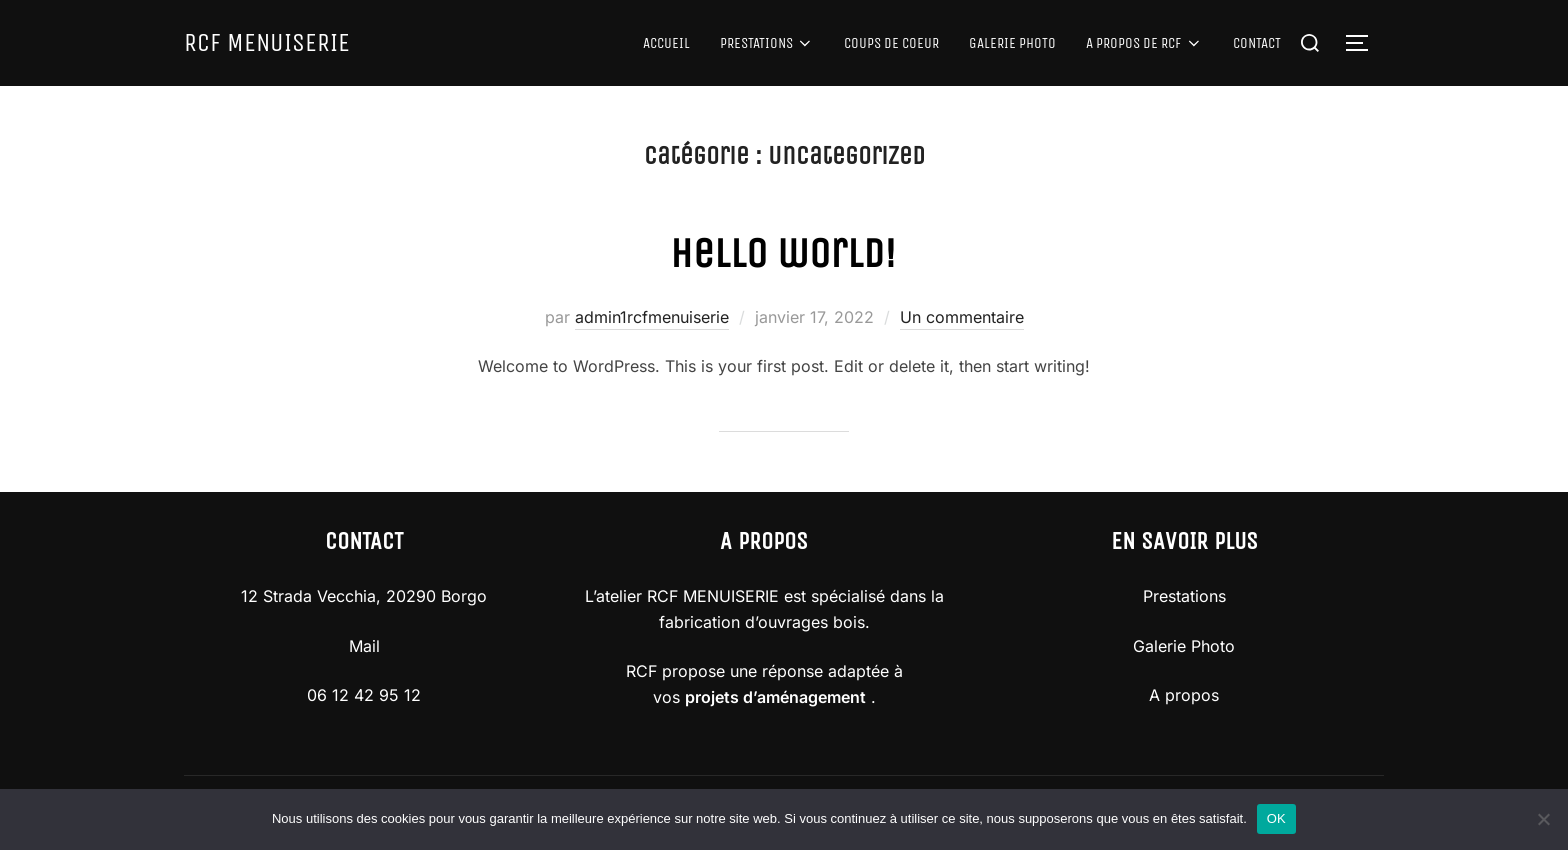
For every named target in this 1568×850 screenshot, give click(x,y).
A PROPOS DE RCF (1144, 43)
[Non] (1543, 819)
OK (1276, 818)
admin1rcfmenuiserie (652, 317)
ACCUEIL (666, 43)
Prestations (1184, 596)
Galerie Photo (1184, 646)
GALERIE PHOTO (1012, 43)
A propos (1184, 695)
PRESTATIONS (767, 43)
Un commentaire (962, 317)
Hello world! (783, 253)
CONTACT (1257, 43)
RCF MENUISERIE (267, 42)
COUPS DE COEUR (891, 43)
